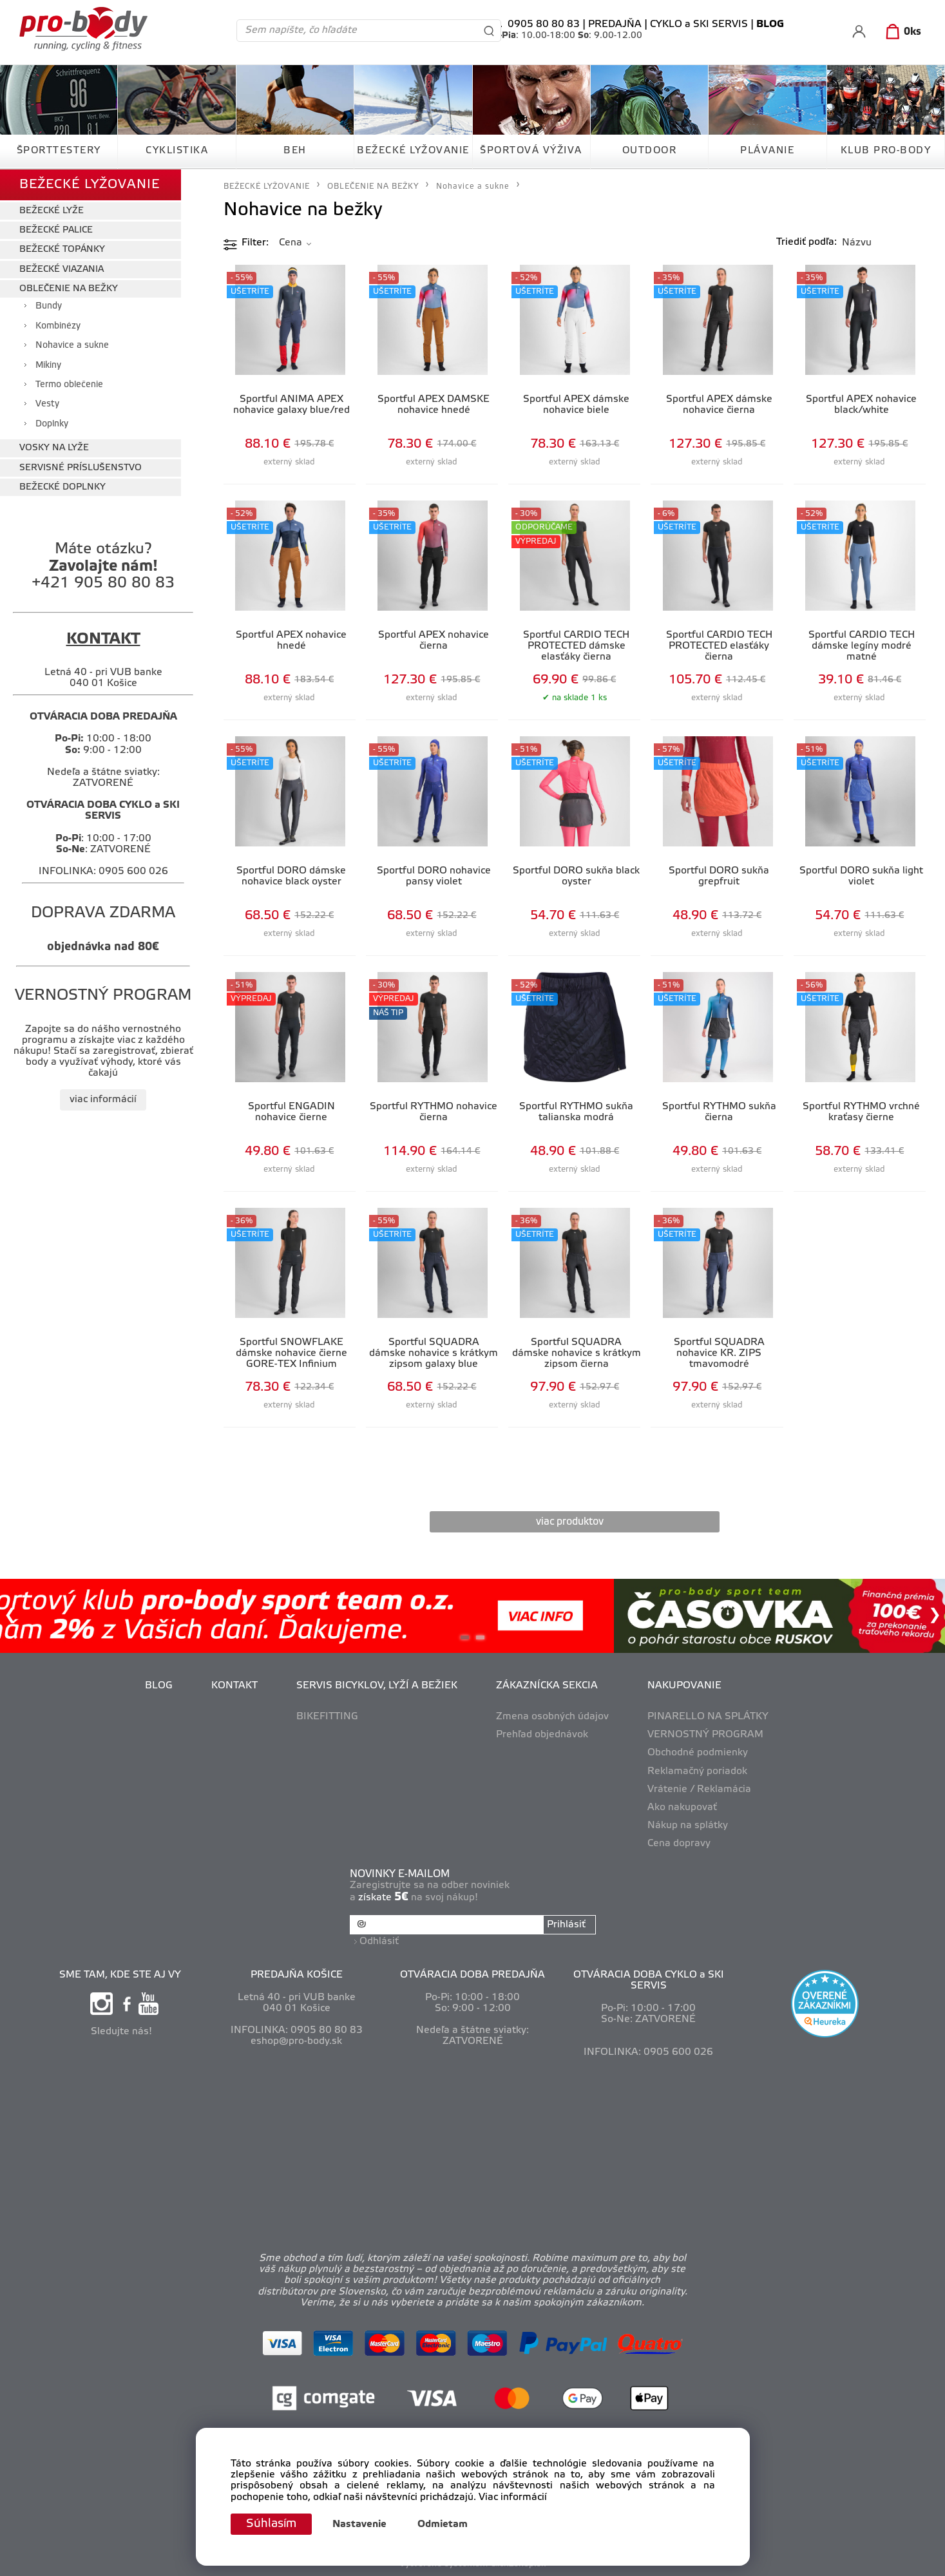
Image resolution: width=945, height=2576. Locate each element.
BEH (295, 150)
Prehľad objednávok (542, 1734)
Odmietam (442, 2524)
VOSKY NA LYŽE (54, 448)
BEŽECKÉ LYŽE (51, 211)
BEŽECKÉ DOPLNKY (62, 487)
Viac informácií (513, 2497)
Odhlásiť (379, 1941)
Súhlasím (271, 2524)
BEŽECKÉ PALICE (56, 230)
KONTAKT (234, 1685)
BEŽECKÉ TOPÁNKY (62, 249)
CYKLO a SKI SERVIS (699, 24)
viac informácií (103, 1099)
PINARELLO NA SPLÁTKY (707, 1716)
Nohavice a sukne (72, 345)
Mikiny (48, 365)
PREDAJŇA (615, 24)
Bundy (48, 306)
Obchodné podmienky (697, 1752)
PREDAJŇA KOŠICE (297, 1975)
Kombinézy (58, 326)
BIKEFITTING (327, 1716)
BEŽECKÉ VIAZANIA (61, 269)
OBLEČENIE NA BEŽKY (68, 289)
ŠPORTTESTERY (59, 150)
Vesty (47, 404)
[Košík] (901, 32)
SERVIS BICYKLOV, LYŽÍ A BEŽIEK (376, 1685)
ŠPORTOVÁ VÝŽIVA (531, 150)
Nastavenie (359, 2524)
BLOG (159, 1685)
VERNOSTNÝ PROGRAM (705, 1734)
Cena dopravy (679, 1843)
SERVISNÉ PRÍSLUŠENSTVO (80, 468)
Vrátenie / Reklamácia (699, 1789)
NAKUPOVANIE (684, 1685)
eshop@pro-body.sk (296, 2041)
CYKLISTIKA (177, 150)
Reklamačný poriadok (697, 1771)
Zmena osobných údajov (552, 1716)
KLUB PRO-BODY (886, 150)
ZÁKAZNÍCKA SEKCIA (547, 1685)
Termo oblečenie (69, 385)
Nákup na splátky (687, 1825)
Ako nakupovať (682, 1807)
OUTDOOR (649, 150)
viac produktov (570, 1522)
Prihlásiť (566, 1924)
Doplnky (51, 424)
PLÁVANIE (767, 150)
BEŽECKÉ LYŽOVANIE (413, 150)
